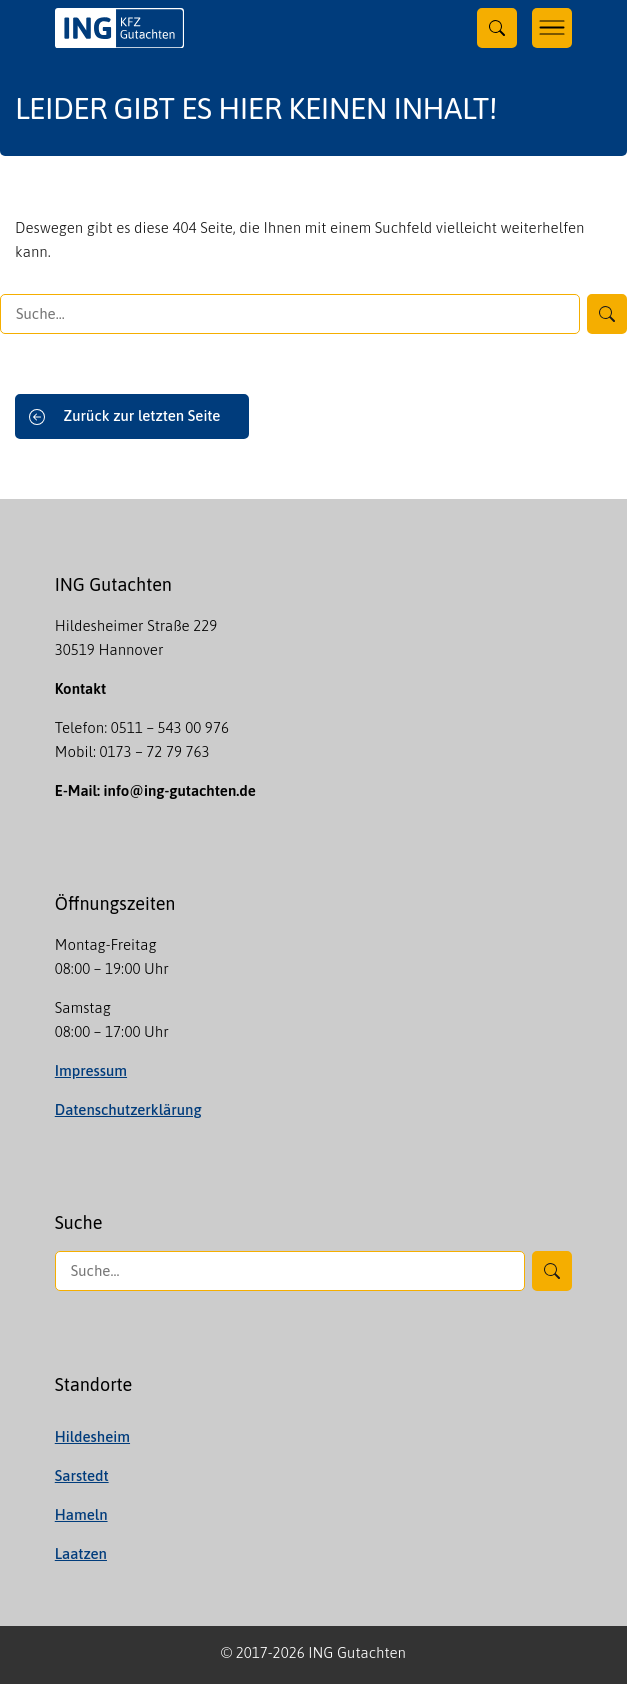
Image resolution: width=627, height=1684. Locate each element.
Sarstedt (82, 1475)
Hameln (81, 1514)
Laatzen (81, 1553)
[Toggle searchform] (497, 28)
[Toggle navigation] (552, 28)
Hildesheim (92, 1436)
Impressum (91, 1070)
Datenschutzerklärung (128, 1109)
